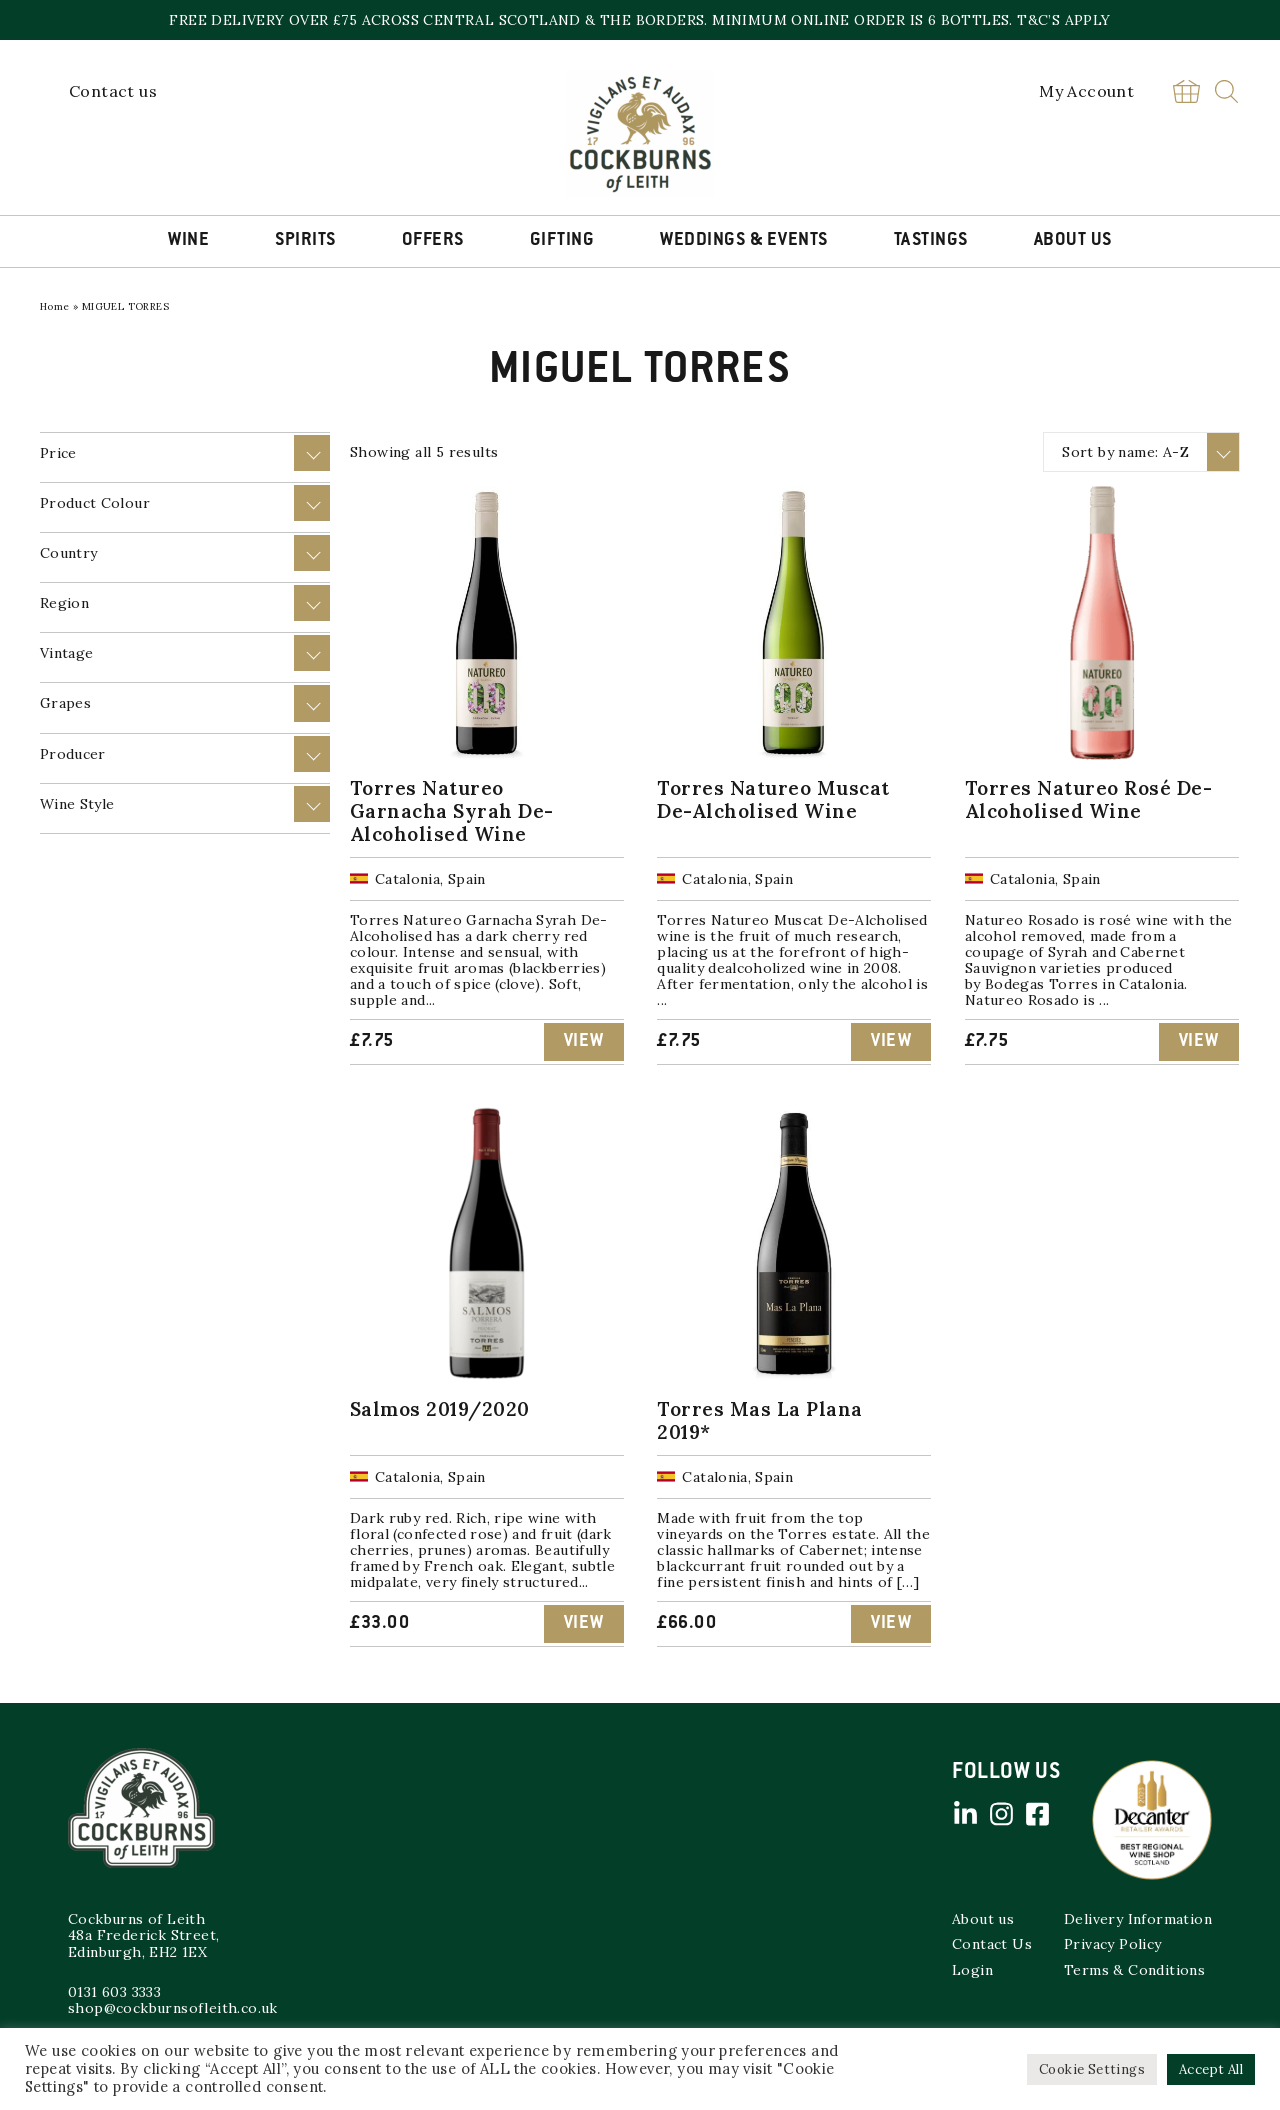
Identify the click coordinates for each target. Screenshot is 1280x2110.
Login (972, 1970)
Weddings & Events (744, 241)
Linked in (965, 1814)
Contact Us (992, 1944)
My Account (1086, 91)
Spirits (305, 241)
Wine (188, 241)
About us (983, 1919)
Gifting (562, 241)
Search (1226, 91)
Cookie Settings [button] (1092, 2069)
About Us (1073, 241)
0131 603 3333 (114, 1992)
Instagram (1001, 1814)
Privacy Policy (1113, 1944)
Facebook (1037, 1814)
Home (55, 306)
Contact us (113, 91)
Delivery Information (1138, 1919)
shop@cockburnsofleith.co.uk (173, 2008)
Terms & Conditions (1134, 1970)
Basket (1186, 91)
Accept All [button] (1211, 2069)
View (584, 1042)
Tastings (931, 241)
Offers (433, 241)
